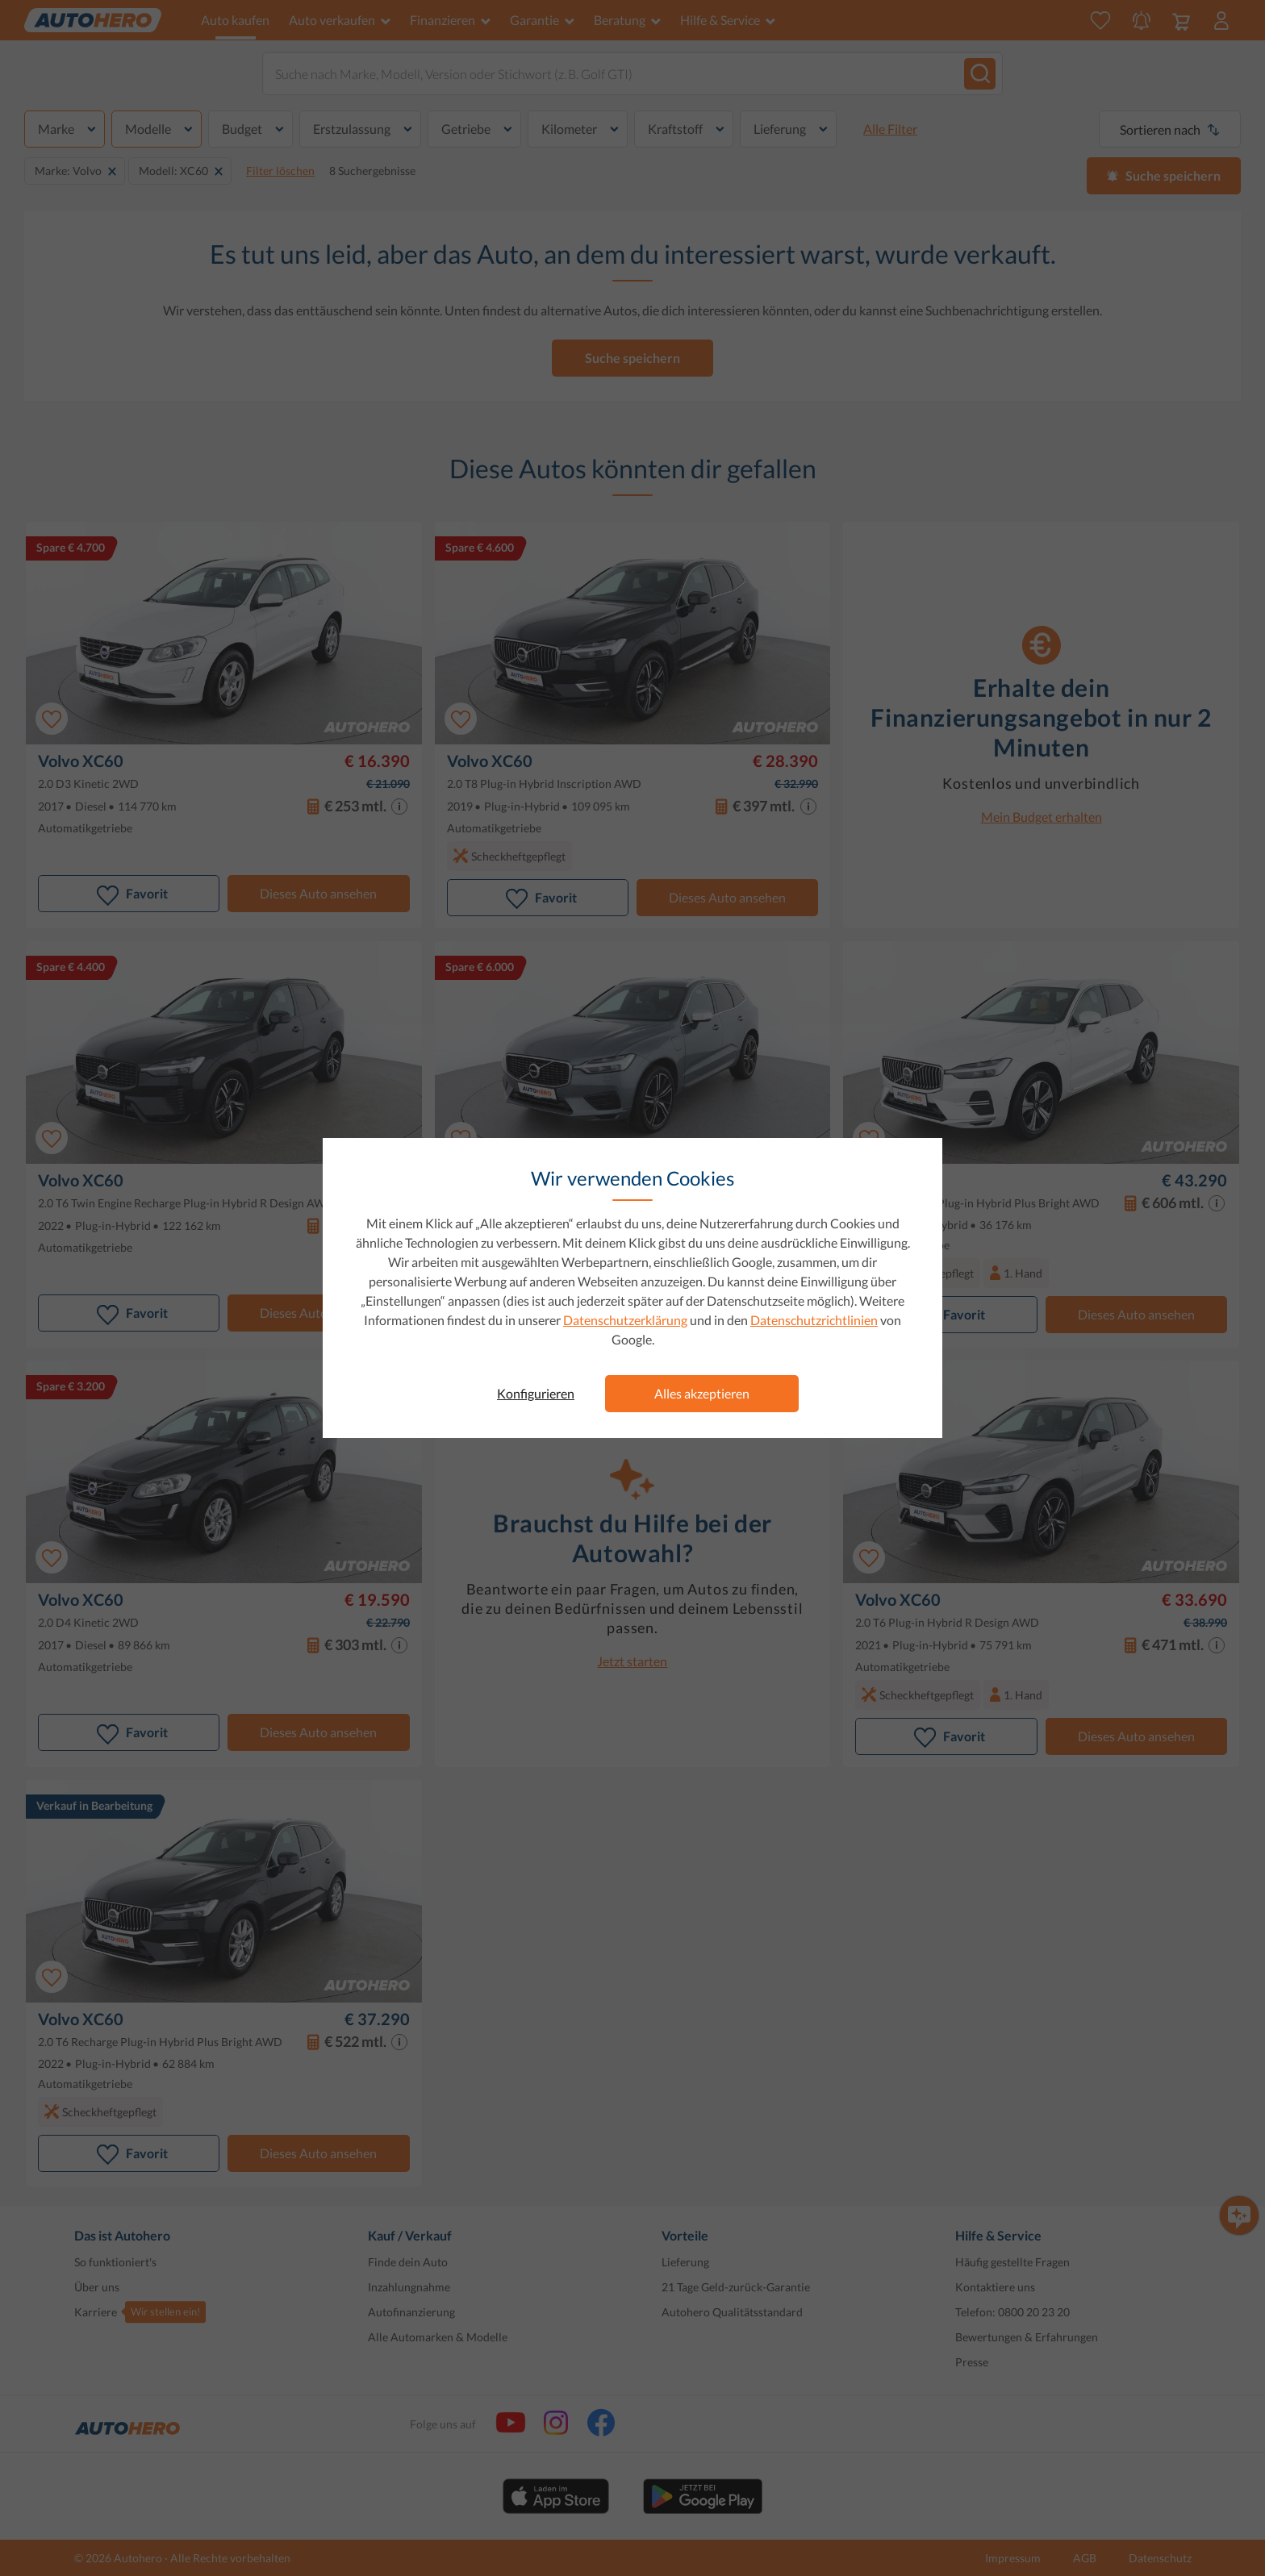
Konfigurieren (535, 1393)
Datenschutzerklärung (625, 1320)
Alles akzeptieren (701, 1393)
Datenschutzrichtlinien (814, 1320)
